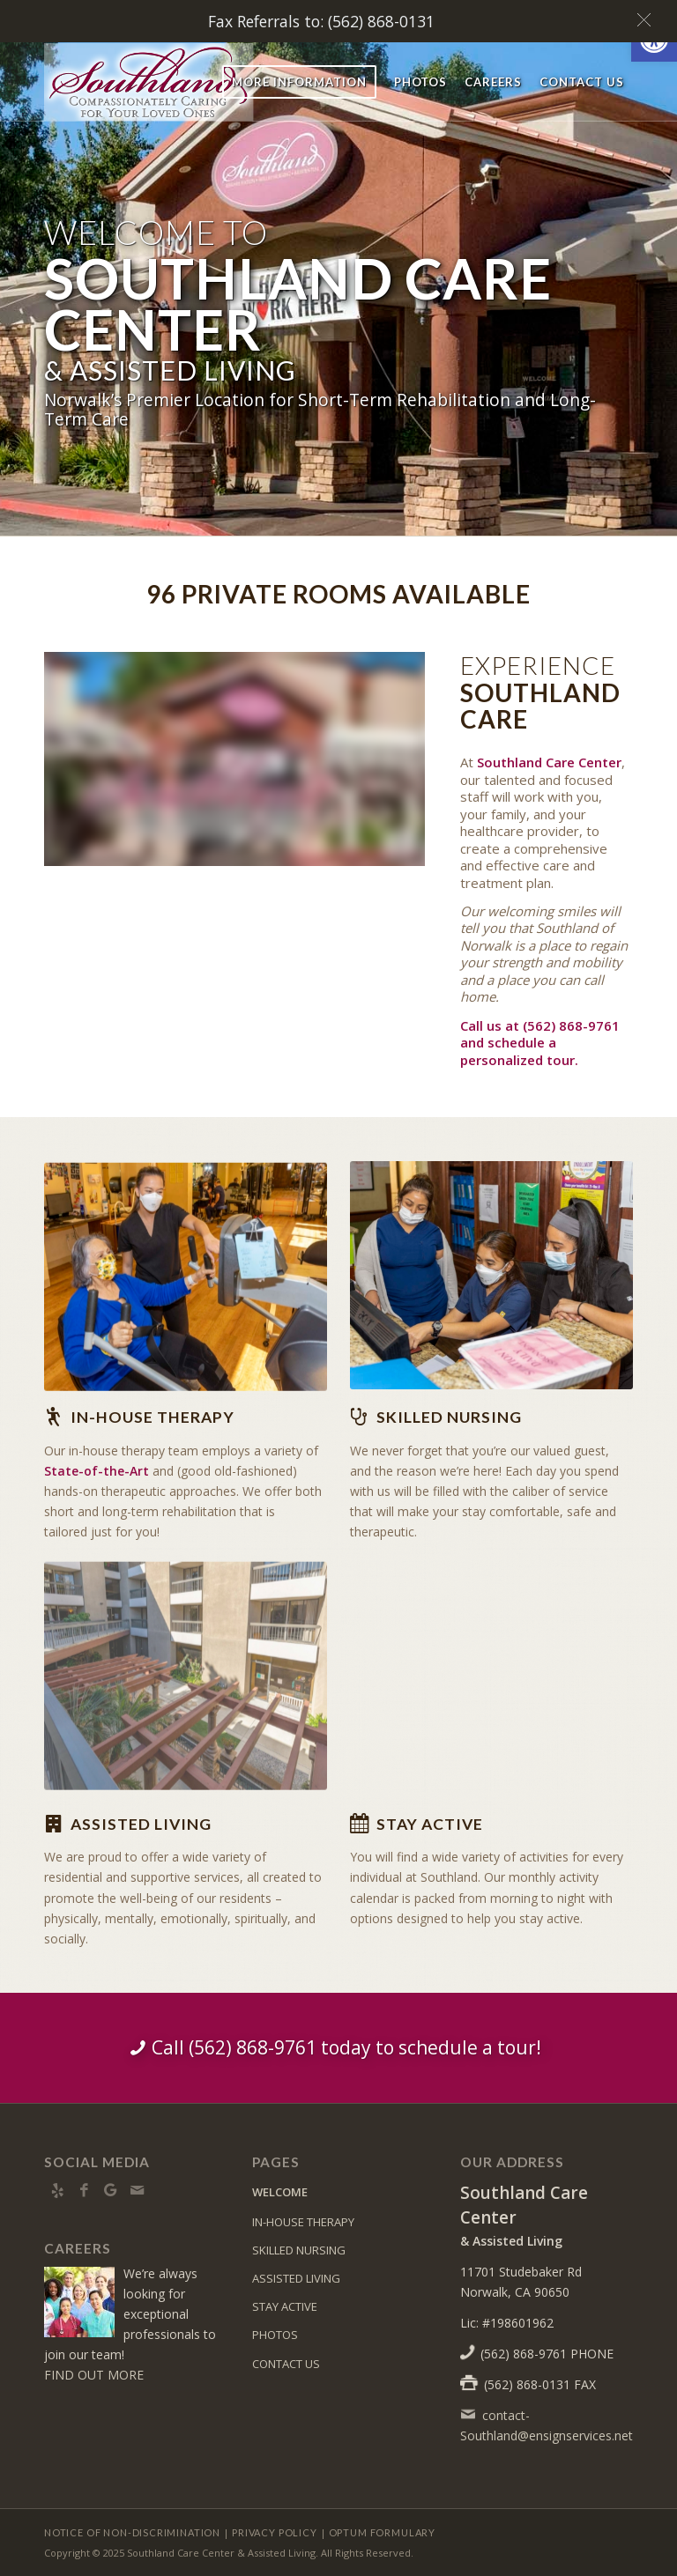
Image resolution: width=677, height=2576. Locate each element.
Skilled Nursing (449, 1417)
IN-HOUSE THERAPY (303, 2222)
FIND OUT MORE (94, 2374)
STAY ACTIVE (284, 2306)
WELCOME (280, 2192)
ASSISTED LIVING (296, 2278)
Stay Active (429, 1824)
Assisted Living (141, 1824)
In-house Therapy (152, 1417)
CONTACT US (286, 2364)
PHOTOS (275, 2335)
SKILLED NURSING (299, 2250)
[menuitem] (299, 82)
